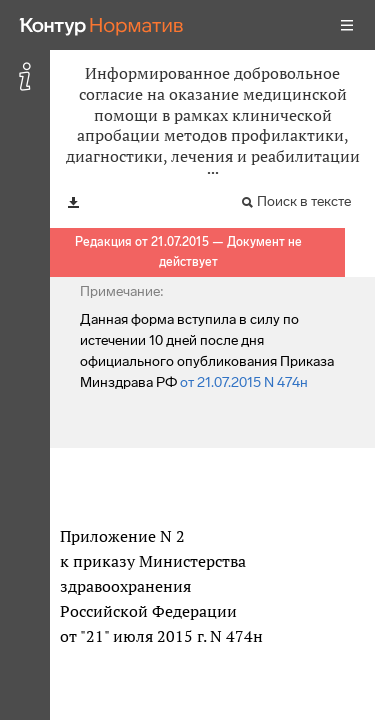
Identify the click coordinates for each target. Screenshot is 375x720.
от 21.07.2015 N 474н (244, 382)
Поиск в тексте (304, 201)
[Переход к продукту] (102, 25)
